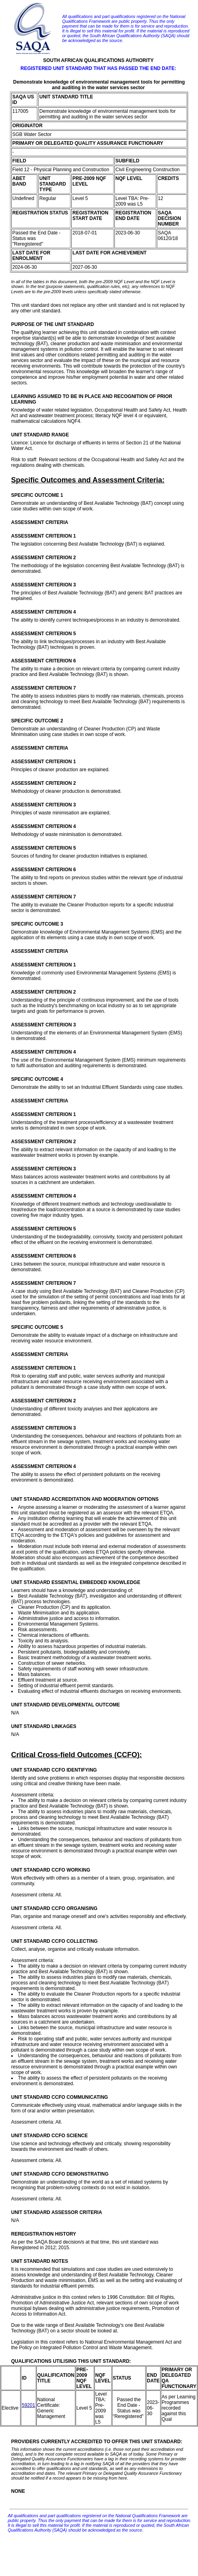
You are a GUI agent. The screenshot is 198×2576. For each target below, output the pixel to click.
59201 (28, 2405)
